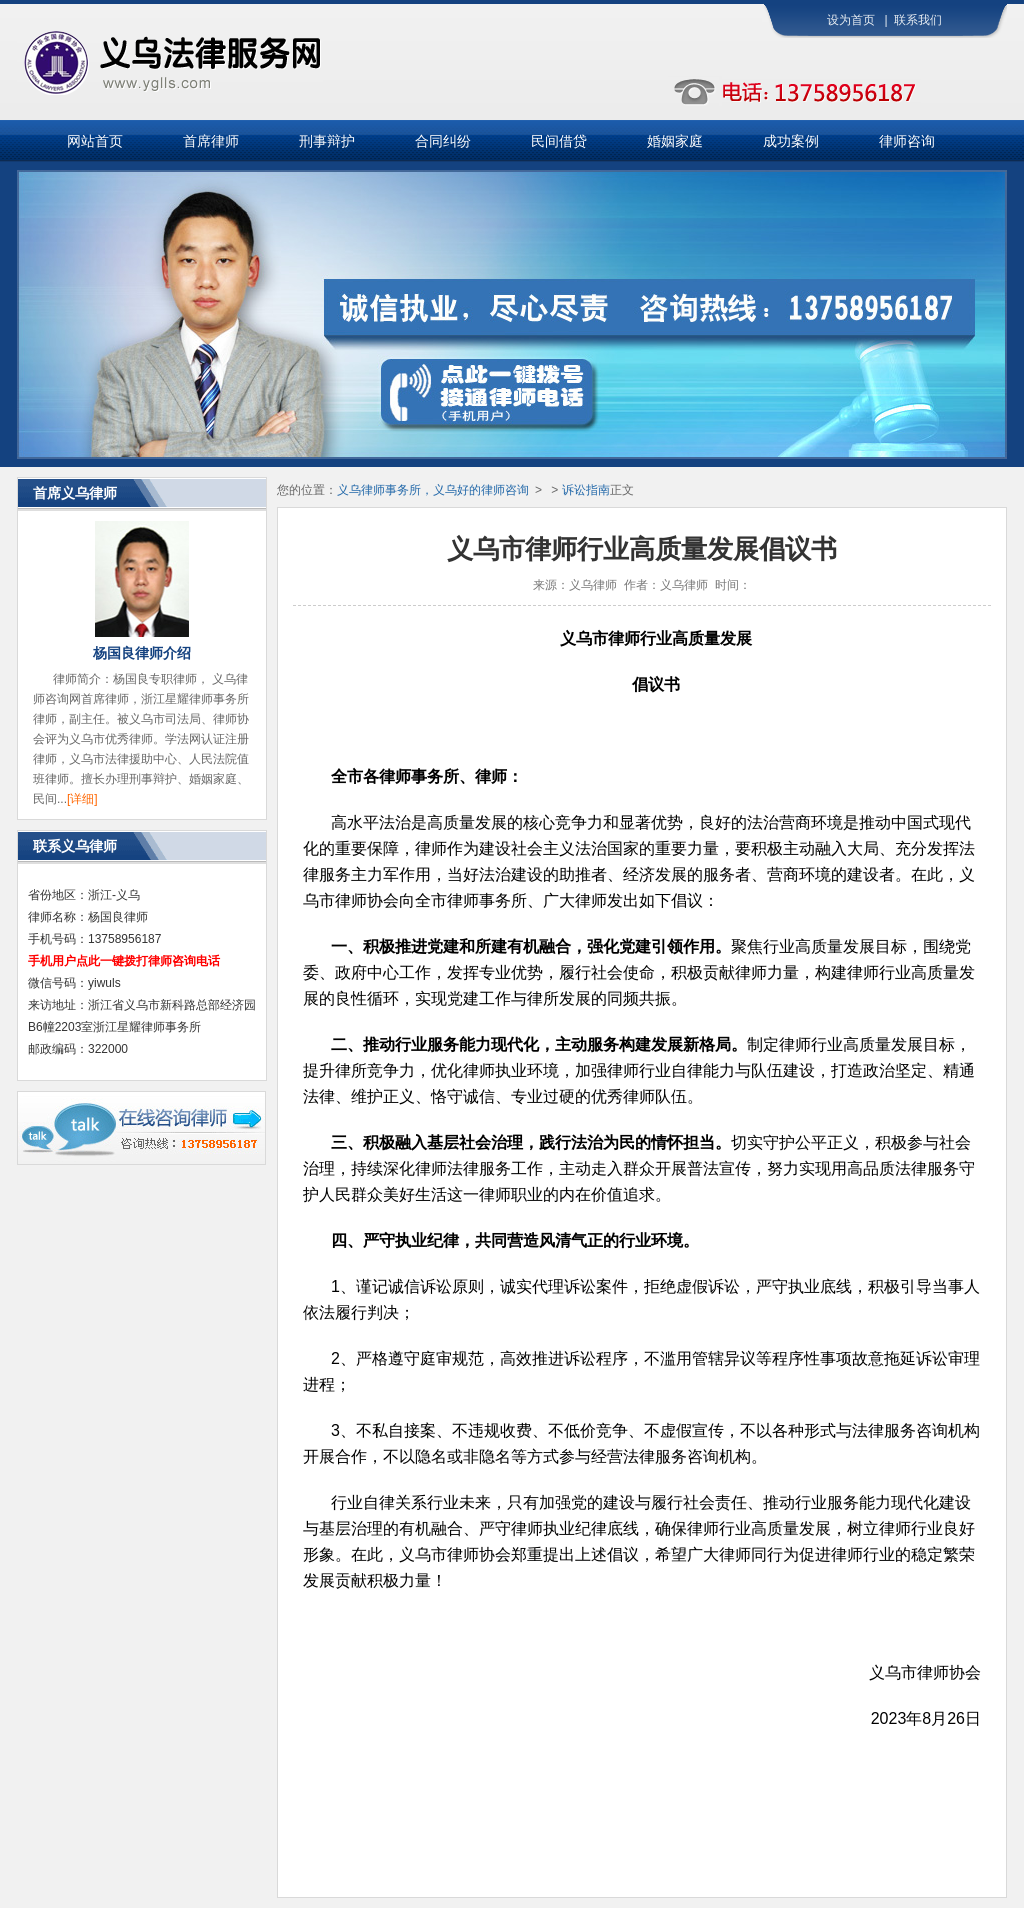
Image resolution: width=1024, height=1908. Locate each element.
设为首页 (851, 20)
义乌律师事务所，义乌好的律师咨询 (433, 490)
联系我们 (918, 20)
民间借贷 (559, 141)
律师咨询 (907, 141)
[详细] (82, 799)
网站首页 (95, 141)
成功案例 (791, 141)
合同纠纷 (443, 141)
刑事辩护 (327, 141)
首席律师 (211, 141)
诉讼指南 (586, 490)
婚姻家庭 (675, 141)
